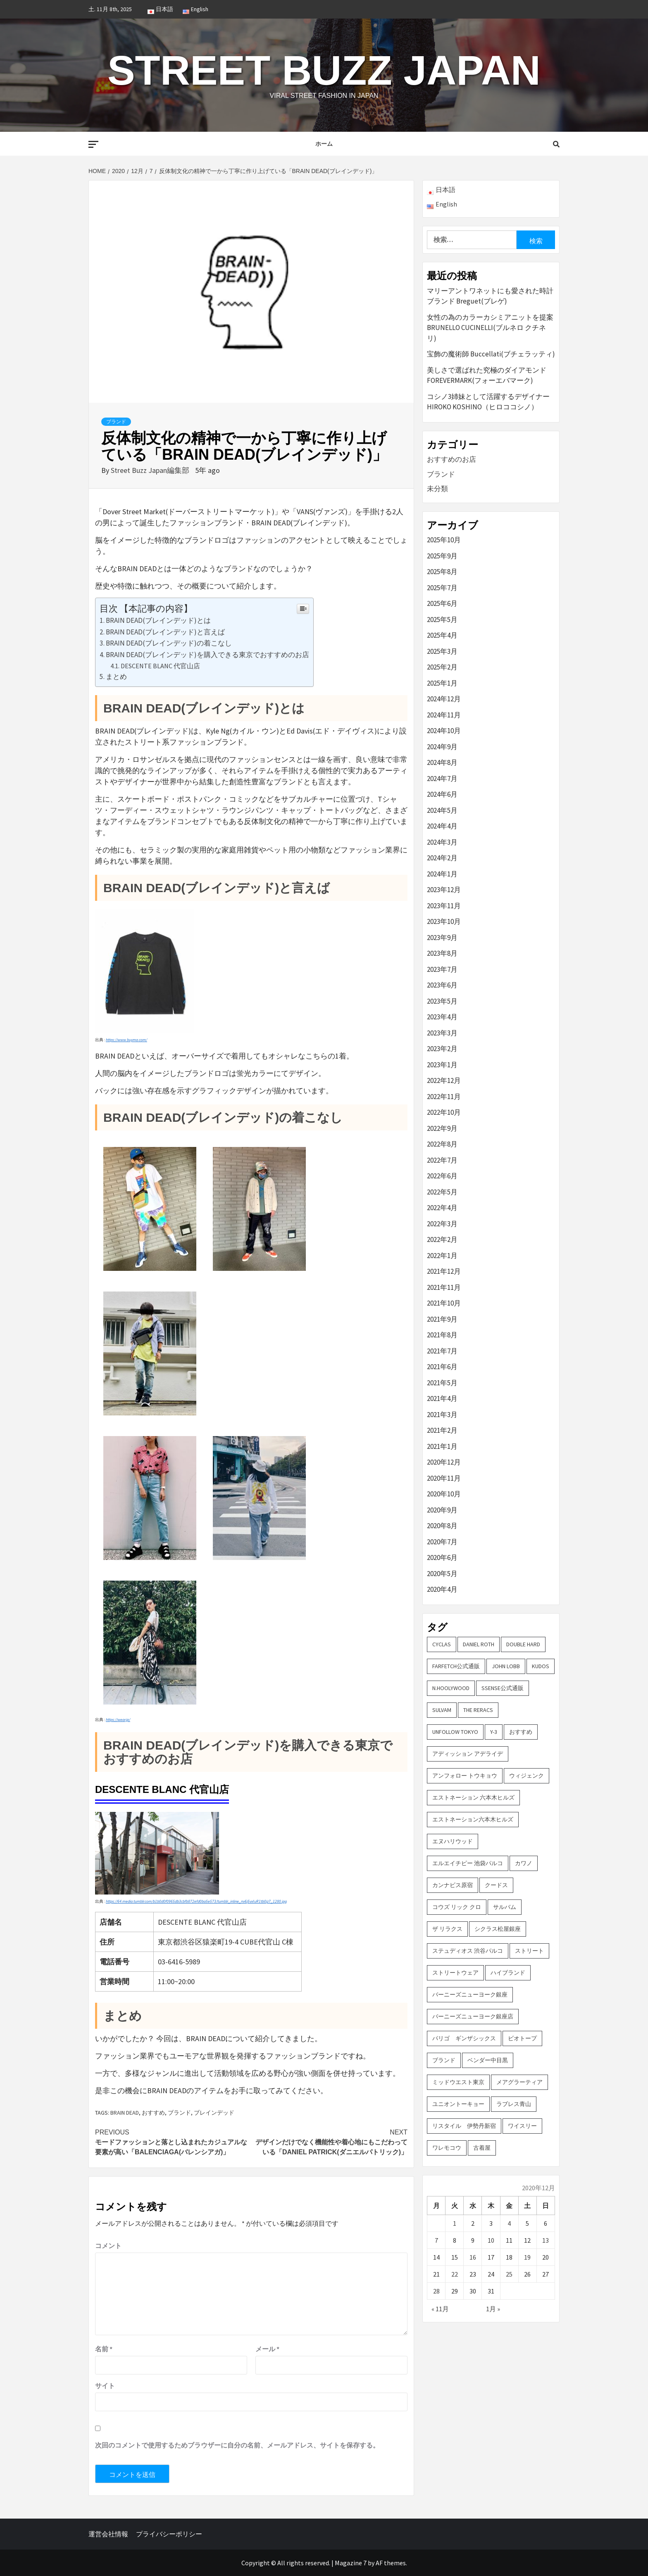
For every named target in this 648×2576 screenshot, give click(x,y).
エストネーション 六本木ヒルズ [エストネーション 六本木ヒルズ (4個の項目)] (473, 1797)
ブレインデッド (214, 2112)
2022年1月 (442, 1255)
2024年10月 (444, 730)
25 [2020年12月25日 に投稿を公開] (509, 2274)
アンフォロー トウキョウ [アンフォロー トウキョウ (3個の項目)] (464, 1775)
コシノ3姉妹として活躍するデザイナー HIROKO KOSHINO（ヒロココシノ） (488, 402)
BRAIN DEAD (124, 2112)
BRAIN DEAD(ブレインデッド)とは (158, 620)
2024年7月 (442, 778)
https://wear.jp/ (118, 1719)
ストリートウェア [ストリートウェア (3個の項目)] (455, 1972)
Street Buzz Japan (324, 70)
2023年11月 (444, 905)
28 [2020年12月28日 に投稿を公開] (436, 2291)
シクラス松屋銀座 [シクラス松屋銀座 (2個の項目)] (497, 1929)
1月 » (493, 2309)
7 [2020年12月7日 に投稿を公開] (436, 2240)
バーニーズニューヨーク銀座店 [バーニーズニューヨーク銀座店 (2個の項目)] (472, 2016)
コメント (108, 2245)
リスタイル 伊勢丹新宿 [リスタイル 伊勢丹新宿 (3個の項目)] (464, 2126)
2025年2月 (442, 667)
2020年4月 (442, 1589)
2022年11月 (444, 1096)
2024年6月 (442, 794)
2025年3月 (442, 651)
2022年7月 (442, 1160)
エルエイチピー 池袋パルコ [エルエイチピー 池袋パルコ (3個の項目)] (467, 1863)
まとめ (116, 676)
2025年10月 (444, 539)
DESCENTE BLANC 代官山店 (160, 666)
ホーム (324, 143)
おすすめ (153, 2112)
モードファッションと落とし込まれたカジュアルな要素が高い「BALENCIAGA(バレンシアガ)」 (173, 2141)
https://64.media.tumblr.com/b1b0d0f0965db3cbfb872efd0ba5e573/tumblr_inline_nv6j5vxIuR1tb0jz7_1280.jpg (196, 1901)
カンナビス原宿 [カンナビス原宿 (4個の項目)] (452, 1885)
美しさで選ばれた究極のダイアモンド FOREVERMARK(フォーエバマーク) (486, 375)
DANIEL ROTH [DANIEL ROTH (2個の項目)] (478, 1644)
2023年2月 (442, 1048)
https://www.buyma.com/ (126, 1039)
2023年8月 (442, 953)
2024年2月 (442, 857)
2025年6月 (442, 603)
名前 (103, 2349)
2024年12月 (444, 698)
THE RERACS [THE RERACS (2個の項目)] (478, 1710)
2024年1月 (442, 873)
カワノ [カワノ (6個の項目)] (523, 1863)
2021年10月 (444, 1303)
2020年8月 (442, 1525)
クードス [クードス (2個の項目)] (496, 1885)
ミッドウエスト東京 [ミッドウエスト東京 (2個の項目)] (458, 2082)
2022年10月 (444, 1112)
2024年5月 (442, 810)
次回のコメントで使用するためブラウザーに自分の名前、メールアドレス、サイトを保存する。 (237, 2445)
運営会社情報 (108, 2534)
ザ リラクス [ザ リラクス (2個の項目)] (447, 1929)
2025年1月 (442, 683)
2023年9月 (442, 937)
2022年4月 (442, 1207)
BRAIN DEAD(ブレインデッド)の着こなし (169, 643)
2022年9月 (442, 1128)
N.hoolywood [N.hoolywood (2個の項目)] (450, 1688)
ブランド (116, 422)
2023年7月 (442, 969)
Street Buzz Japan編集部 (151, 470)
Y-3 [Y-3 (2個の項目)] (493, 1732)
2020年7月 (442, 1541)
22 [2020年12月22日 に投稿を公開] (454, 2274)
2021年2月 (442, 1430)
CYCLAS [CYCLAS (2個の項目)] (441, 1644)
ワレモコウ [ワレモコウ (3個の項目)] (446, 2147)
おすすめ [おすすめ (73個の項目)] (520, 1732)
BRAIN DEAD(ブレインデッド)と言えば (165, 631)
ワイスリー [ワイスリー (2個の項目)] (522, 2126)
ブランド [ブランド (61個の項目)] (443, 2060)
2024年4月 (442, 826)
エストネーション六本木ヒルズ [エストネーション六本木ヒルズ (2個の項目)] (472, 1819)
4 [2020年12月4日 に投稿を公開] (509, 2223)
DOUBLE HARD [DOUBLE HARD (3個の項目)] (523, 1644)
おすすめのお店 (451, 459)
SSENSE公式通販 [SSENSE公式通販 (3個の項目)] (502, 1688)
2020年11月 (444, 1478)
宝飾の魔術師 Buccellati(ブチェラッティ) (491, 354)
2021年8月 (442, 1334)
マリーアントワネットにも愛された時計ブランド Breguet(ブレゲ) (490, 296)
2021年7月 (442, 1351)
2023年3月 (442, 1033)
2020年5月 (442, 1573)
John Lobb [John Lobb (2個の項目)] (506, 1666)
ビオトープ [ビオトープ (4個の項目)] (522, 2038)
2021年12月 (444, 1271)
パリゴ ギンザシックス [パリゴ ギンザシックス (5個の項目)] (464, 2038)
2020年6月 (442, 1557)
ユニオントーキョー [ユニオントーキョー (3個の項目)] (458, 2104)
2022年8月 (442, 1144)
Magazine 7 (351, 2563)
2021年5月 (442, 1382)
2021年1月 (442, 1446)
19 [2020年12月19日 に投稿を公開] (527, 2257)
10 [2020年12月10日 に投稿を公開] (491, 2240)
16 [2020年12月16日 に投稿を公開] (472, 2257)
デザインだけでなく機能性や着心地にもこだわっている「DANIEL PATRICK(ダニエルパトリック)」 (329, 2141)
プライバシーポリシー (169, 2534)
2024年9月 (442, 746)
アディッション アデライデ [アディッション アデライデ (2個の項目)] (467, 1753)
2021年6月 (442, 1366)
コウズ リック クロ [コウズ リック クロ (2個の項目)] (456, 1907)
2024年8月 (442, 762)
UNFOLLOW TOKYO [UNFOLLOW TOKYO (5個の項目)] (455, 1732)
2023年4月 (442, 1016)
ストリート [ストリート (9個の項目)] (529, 1950)
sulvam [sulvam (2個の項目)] (441, 1710)
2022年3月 (442, 1223)
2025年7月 (442, 587)
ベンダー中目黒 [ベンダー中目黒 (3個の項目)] (487, 2060)
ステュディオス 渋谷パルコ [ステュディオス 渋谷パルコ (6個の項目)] (467, 1950)
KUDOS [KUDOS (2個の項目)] (540, 1666)
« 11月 (440, 2309)
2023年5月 (442, 1001)
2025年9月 (442, 555)
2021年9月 (442, 1319)
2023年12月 (444, 889)
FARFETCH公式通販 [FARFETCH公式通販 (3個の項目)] (456, 1666)
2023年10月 (444, 921)
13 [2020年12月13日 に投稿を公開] (545, 2240)
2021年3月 (442, 1414)
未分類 (437, 488)
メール (267, 2349)
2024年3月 (442, 842)
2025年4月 (442, 635)
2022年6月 (442, 1175)
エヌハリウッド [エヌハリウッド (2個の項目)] (452, 1841)
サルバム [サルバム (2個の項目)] (504, 1907)
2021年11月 (444, 1287)
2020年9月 (442, 1510)
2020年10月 (444, 1493)
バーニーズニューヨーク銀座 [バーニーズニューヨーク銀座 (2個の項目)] (469, 1994)
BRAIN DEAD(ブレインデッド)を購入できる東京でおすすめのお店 (207, 654)
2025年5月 (442, 619)
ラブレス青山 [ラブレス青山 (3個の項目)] (513, 2104)
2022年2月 (442, 1239)
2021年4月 (442, 1398)
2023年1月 (442, 1064)
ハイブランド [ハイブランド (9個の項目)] (508, 1972)
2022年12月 (444, 1080)
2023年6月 (442, 985)
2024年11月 (444, 714)
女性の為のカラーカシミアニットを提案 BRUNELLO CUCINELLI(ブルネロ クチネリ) (490, 328)
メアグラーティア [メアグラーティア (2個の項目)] (519, 2082)
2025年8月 (442, 571)
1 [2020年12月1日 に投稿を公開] (454, 2223)
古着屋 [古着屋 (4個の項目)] (482, 2147)
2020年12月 (444, 1462)
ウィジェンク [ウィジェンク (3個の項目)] (526, 1775)
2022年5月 (442, 1192)
